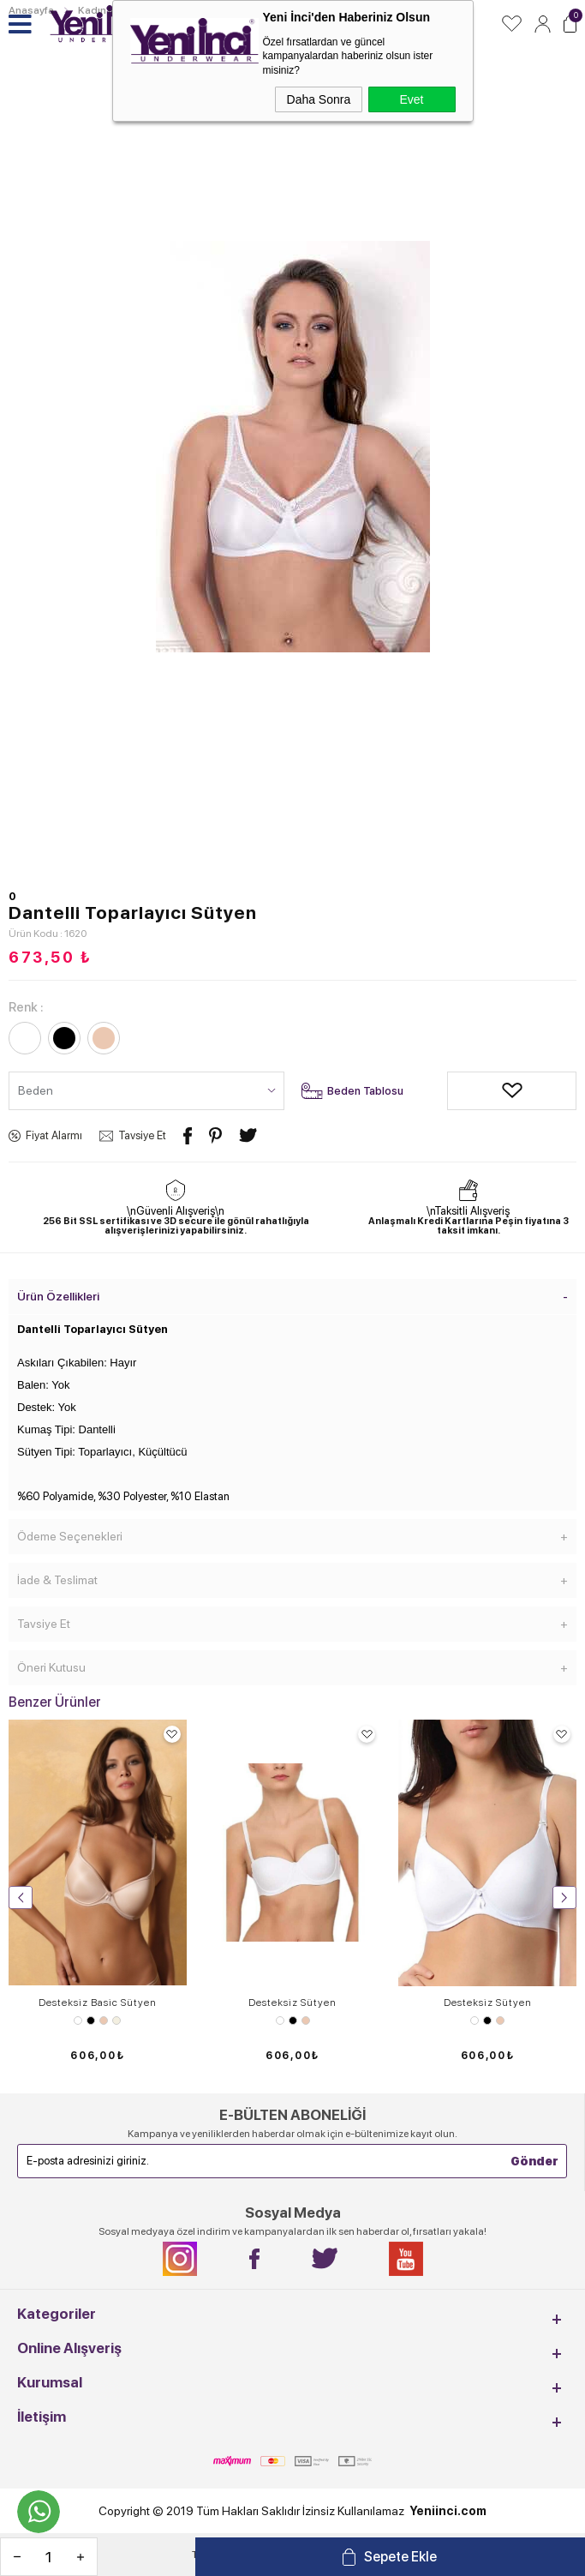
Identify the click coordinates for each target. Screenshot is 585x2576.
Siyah (91, 2020)
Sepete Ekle (400, 2557)
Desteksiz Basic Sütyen (98, 2003)
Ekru (116, 2020)
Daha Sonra (319, 99)
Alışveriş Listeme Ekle (460, 1091)
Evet (411, 99)
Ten (103, 2020)
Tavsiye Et (142, 1135)
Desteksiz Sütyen (292, 2003)
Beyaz (78, 2020)
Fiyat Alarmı (54, 1135)
